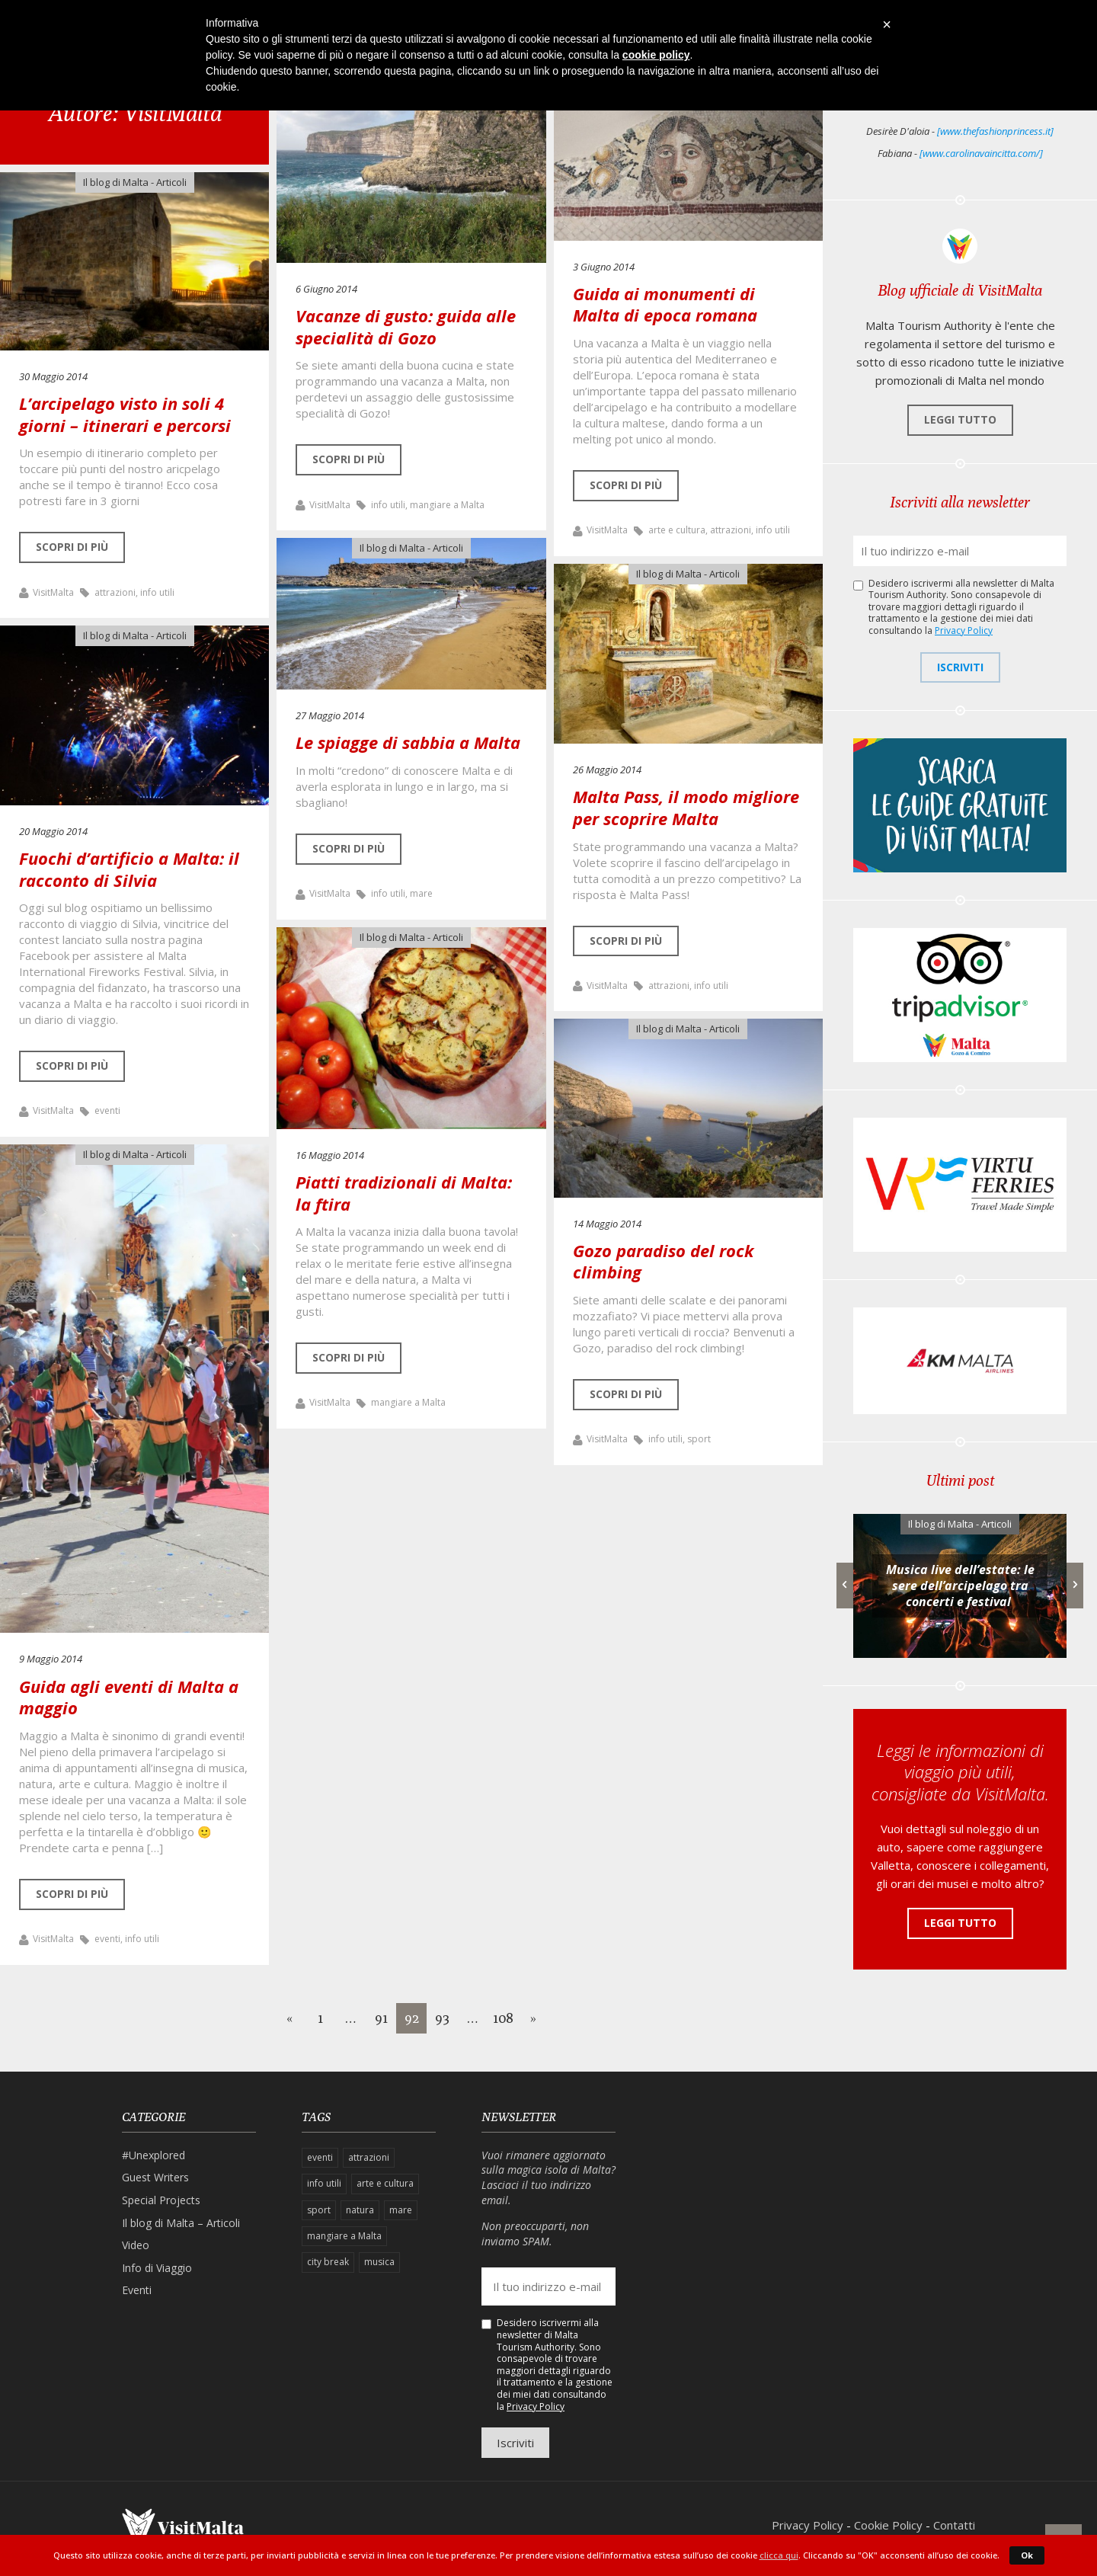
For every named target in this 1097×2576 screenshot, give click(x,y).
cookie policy (656, 55)
